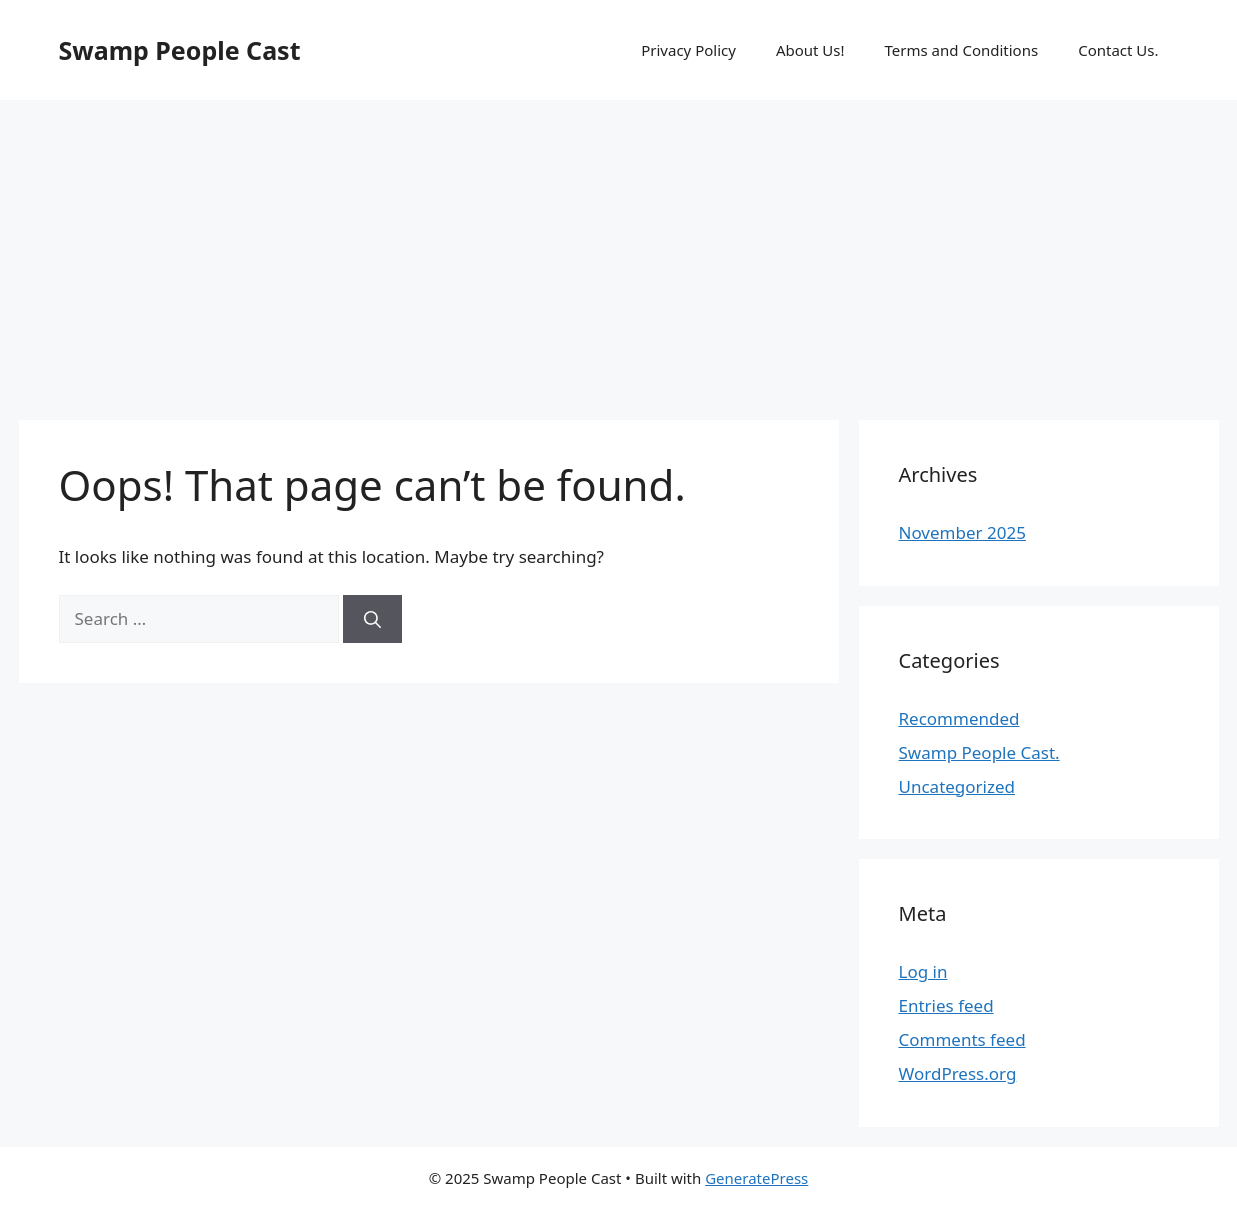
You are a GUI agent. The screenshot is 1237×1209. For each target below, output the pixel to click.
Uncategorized (957, 786)
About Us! (810, 50)
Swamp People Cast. (979, 752)
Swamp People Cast (180, 50)
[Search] (372, 619)
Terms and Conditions (962, 50)
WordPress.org (958, 1073)
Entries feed (946, 1005)
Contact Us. (1118, 50)
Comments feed (962, 1039)
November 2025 (962, 532)
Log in (923, 971)
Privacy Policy (688, 50)
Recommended (959, 718)
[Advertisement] (619, 250)
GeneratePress (756, 1178)
